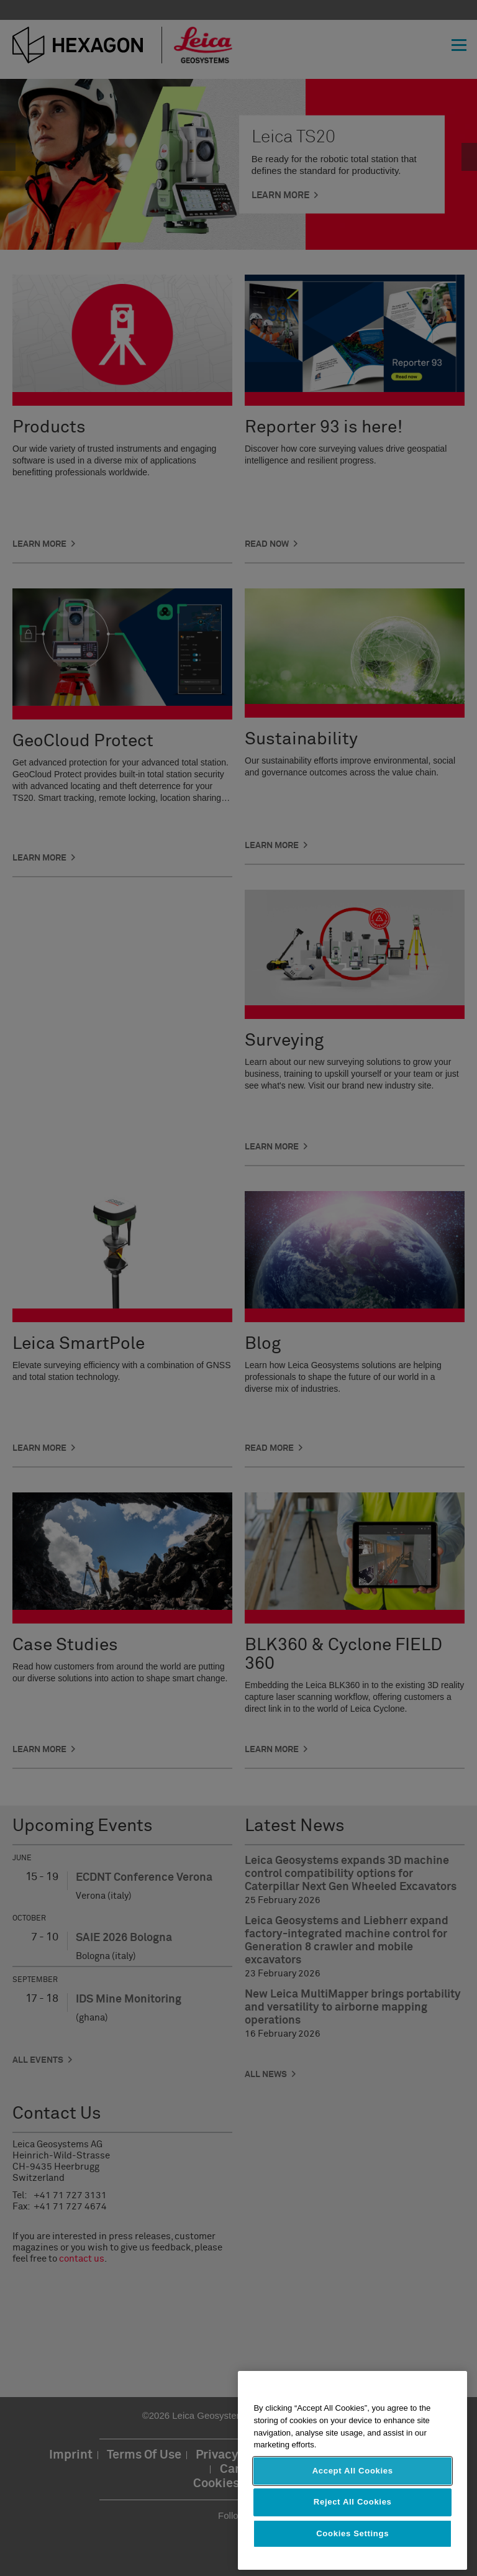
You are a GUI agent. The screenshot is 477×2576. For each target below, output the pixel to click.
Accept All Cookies (352, 2470)
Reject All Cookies (353, 2501)
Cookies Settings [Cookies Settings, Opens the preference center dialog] (352, 2533)
